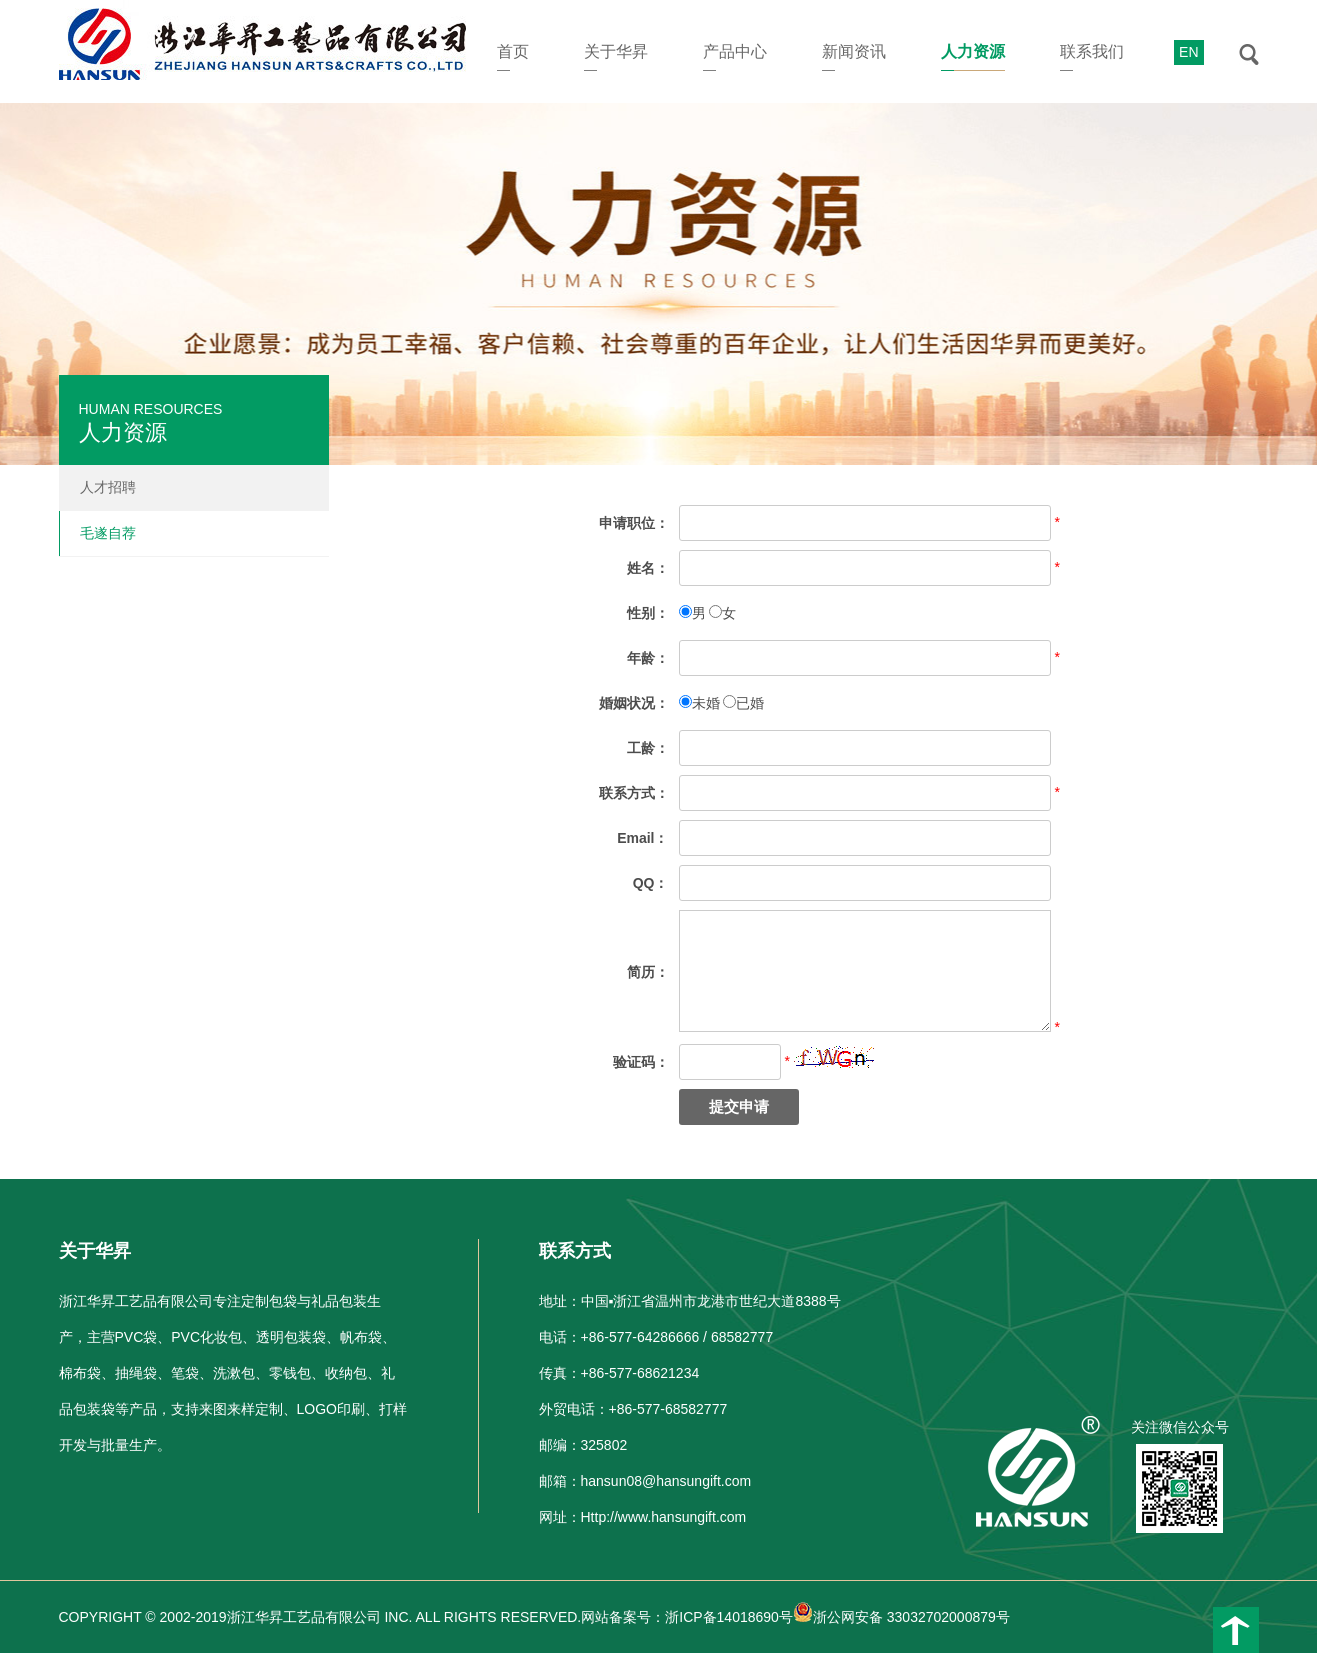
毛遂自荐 (108, 533)
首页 (513, 51)
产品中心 (735, 51)
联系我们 (1092, 51)
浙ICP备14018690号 (729, 1617)
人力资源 (973, 51)
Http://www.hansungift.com (664, 1517)
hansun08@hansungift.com (666, 1481)
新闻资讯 (854, 51)
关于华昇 (616, 51)
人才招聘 (108, 487)
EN (1188, 52)
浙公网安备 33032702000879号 (901, 1617)
